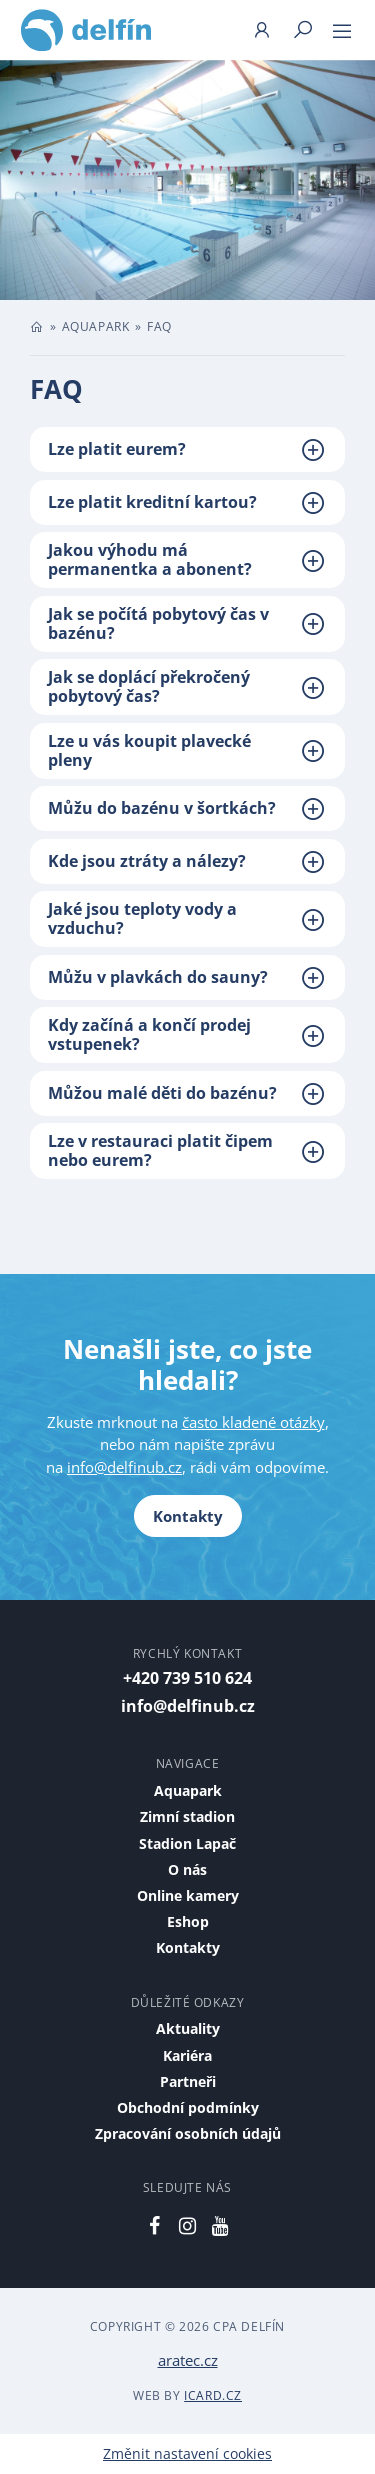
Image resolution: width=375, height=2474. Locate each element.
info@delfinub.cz (124, 1467)
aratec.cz (188, 2360)
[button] (187, 449)
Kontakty (188, 1516)
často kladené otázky (253, 1422)
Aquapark (96, 326)
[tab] (187, 449)
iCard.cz (213, 2395)
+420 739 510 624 (187, 1678)
